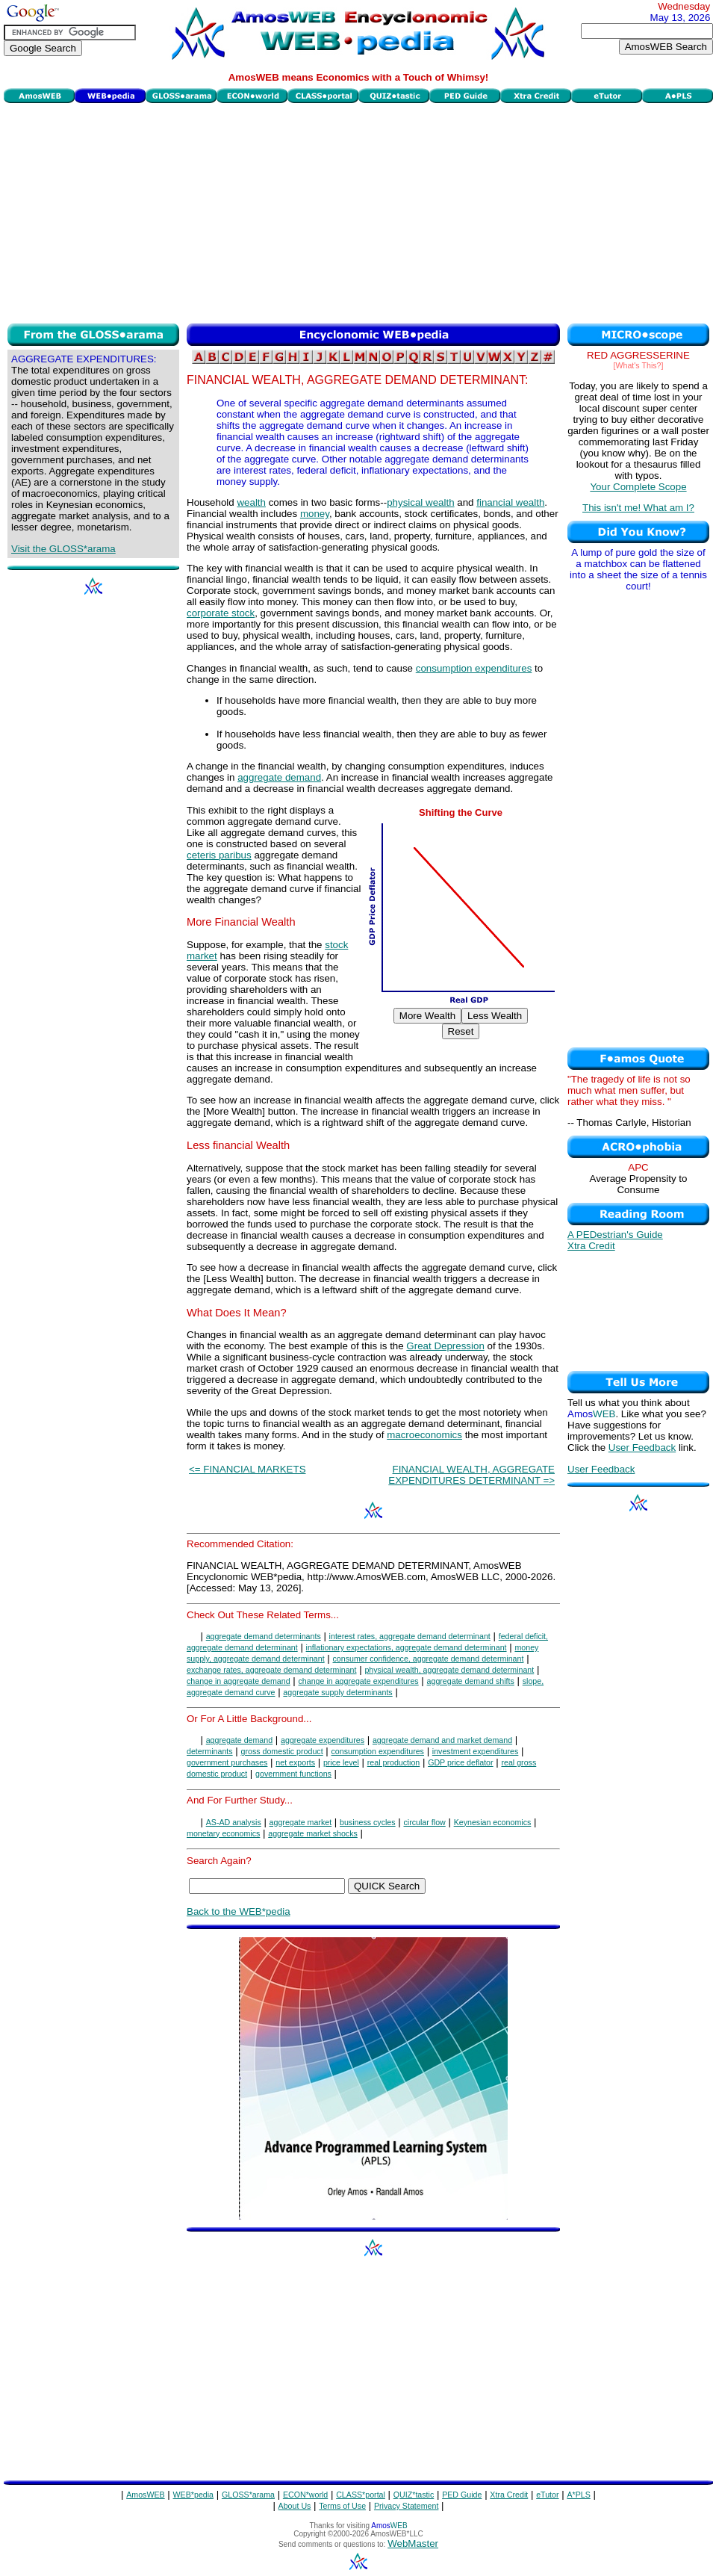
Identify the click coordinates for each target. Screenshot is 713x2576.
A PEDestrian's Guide (615, 1234)
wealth (251, 502)
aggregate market (301, 1822)
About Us (294, 2505)
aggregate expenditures (322, 1740)
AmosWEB (145, 2494)
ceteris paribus (219, 855)
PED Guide (462, 2494)
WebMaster (412, 2543)
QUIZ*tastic (413, 2494)
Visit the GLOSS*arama (63, 548)
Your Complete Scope (638, 486)
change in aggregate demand (238, 1680)
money (314, 513)
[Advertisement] (358, 211)
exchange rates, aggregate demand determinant (272, 1669)
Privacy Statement (406, 2505)
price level (341, 1762)
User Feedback (642, 1447)
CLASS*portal (360, 2494)
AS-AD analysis (233, 1822)
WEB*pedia (193, 2494)
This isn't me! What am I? (638, 507)
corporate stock (221, 613)
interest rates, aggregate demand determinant (410, 1636)
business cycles (368, 1822)
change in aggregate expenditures (359, 1680)
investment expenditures (475, 1751)
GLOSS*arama (248, 2494)
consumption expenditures (474, 668)
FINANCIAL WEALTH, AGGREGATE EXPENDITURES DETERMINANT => (471, 1475)
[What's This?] (639, 365)
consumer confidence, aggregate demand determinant (428, 1658)
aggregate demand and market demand (442, 1740)
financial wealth (510, 502)
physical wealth (420, 502)
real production (393, 1762)
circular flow (425, 1822)
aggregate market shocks (313, 1833)
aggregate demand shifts (470, 1680)
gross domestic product (281, 1751)
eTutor (547, 2494)
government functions (293, 1773)
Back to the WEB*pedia (238, 1911)
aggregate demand (279, 777)
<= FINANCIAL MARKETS (247, 1469)
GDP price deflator (460, 1762)
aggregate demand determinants (263, 1636)
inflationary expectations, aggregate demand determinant (406, 1647)
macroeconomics (424, 1434)
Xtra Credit (591, 1245)
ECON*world (305, 2494)
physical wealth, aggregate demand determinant (449, 1669)
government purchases (227, 1762)
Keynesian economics (493, 1822)
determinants (210, 1751)
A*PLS (578, 2494)
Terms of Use (342, 2505)
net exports (295, 1762)
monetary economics (223, 1833)
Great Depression (445, 1346)
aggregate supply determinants (337, 1692)
